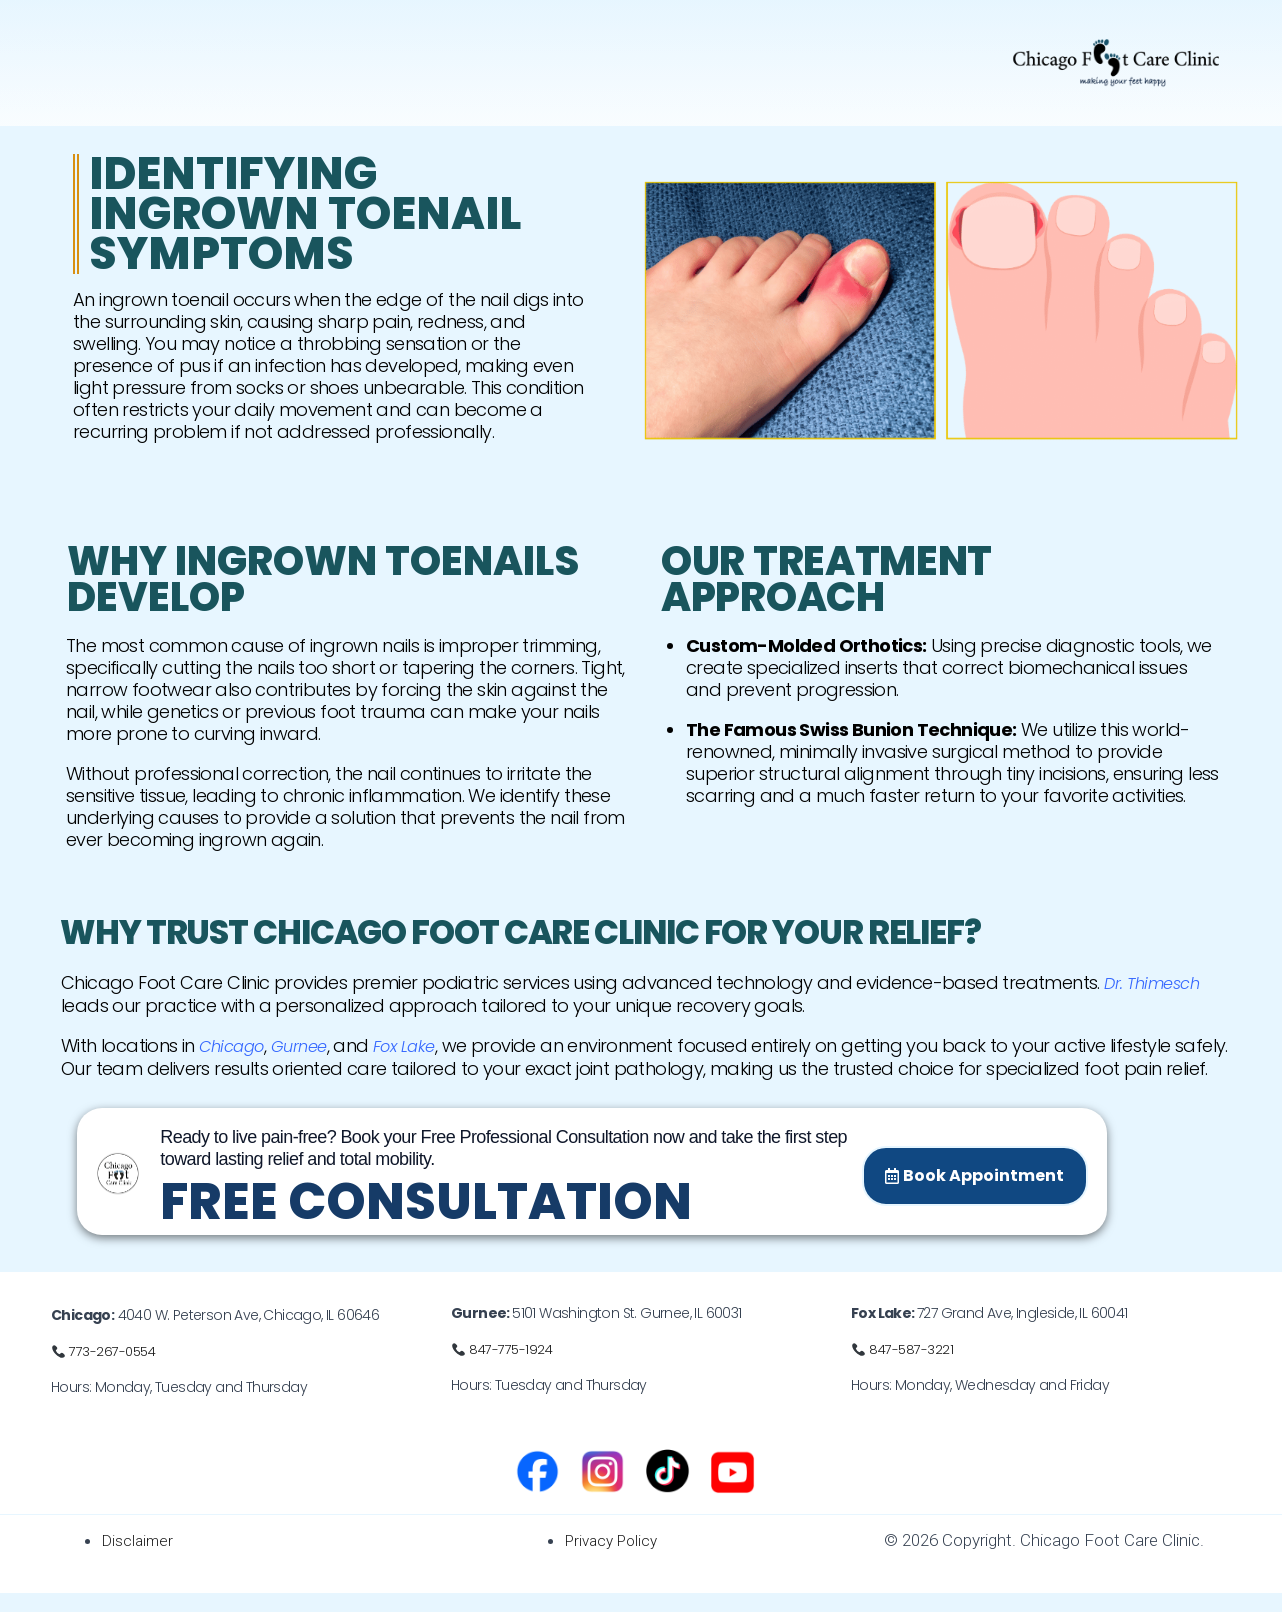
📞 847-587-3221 (903, 1369)
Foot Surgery (464, 53)
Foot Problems (313, 53)
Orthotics (586, 53)
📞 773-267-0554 (105, 1371)
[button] (313, 54)
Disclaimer (140, 1560)
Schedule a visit (707, 53)
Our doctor (179, 53)
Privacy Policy (615, 1560)
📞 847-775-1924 (503, 1369)
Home (88, 53)
